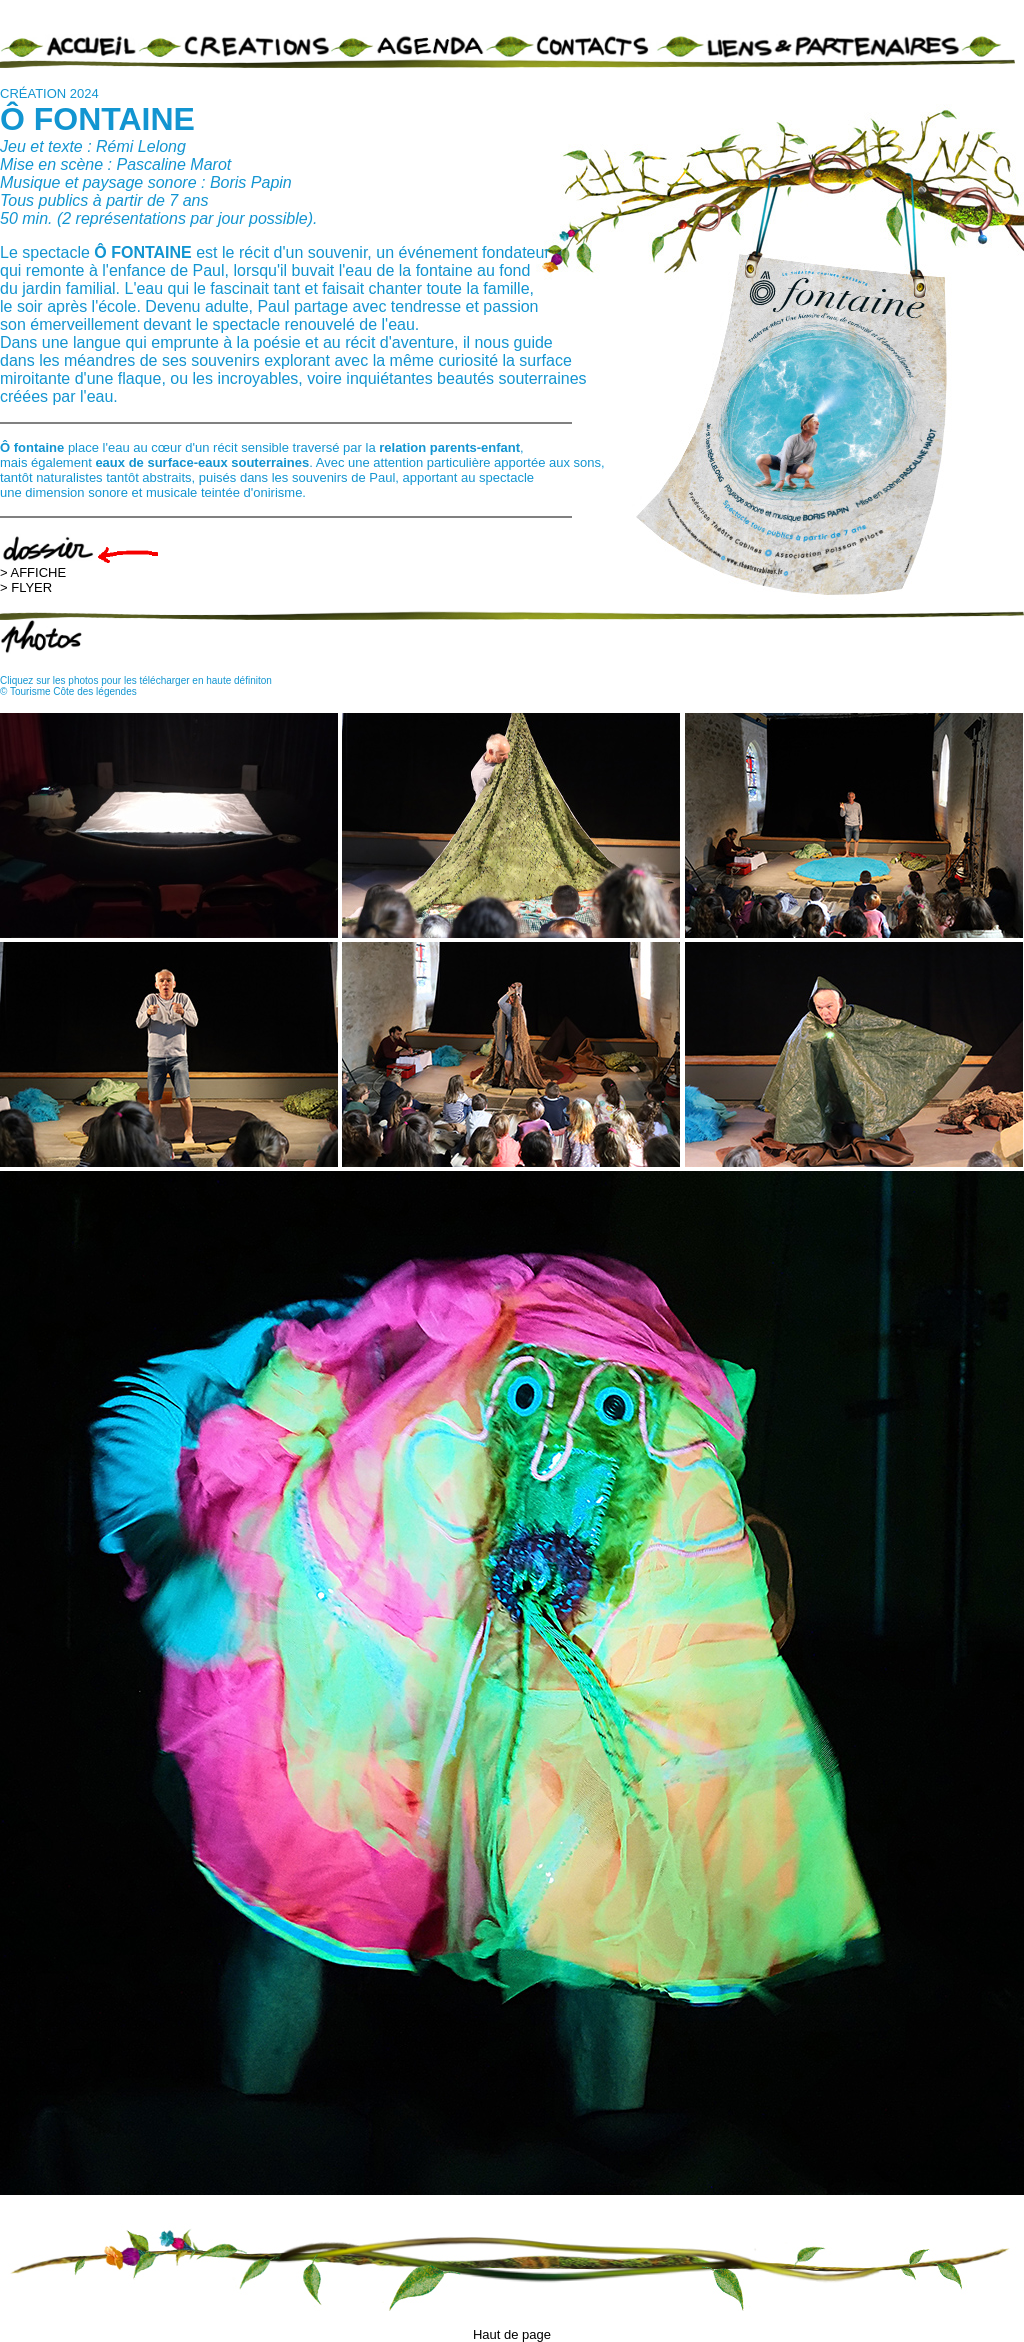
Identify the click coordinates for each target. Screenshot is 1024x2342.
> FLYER (26, 587)
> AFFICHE (33, 572)
